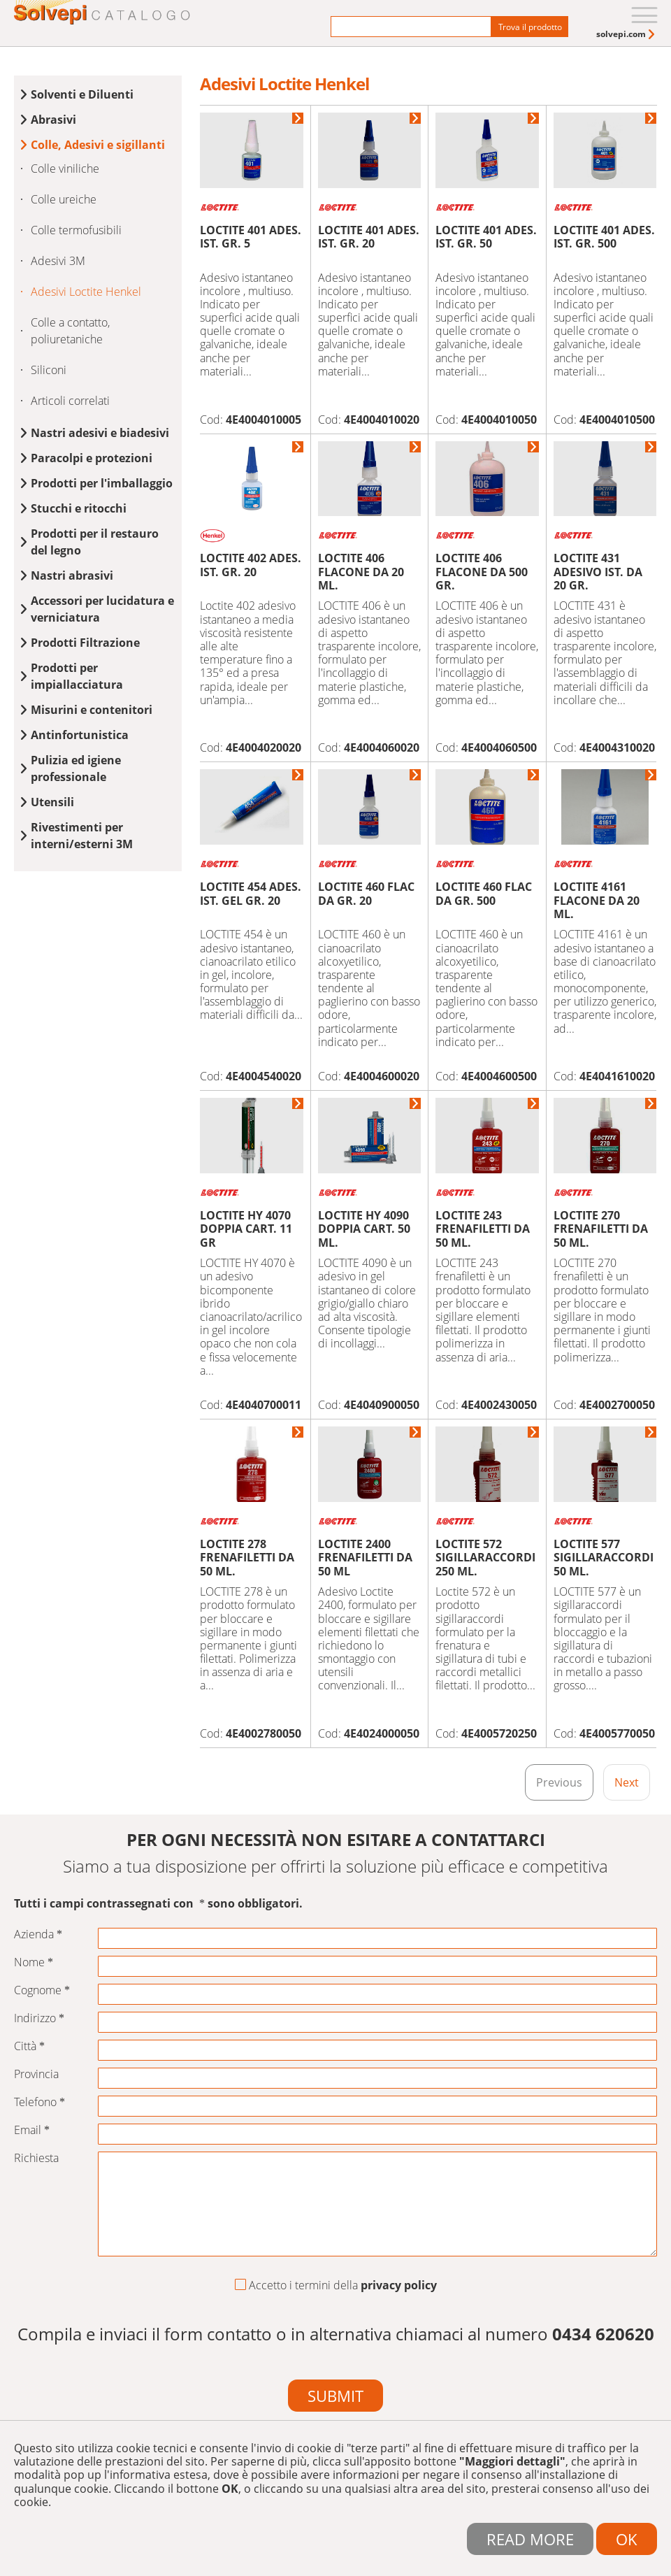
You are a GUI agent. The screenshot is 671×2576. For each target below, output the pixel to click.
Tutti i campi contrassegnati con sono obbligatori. (158, 1903)
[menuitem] (626, 34)
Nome (33, 1962)
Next (626, 1782)
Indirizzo (39, 2018)
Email (32, 2130)
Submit (335, 2395)
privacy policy (399, 2285)
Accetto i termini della (336, 2286)
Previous (559, 1782)
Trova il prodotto (530, 27)
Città (29, 2046)
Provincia (36, 2074)
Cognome (42, 1990)
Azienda (38, 1934)
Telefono (39, 2102)
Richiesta (36, 2158)
